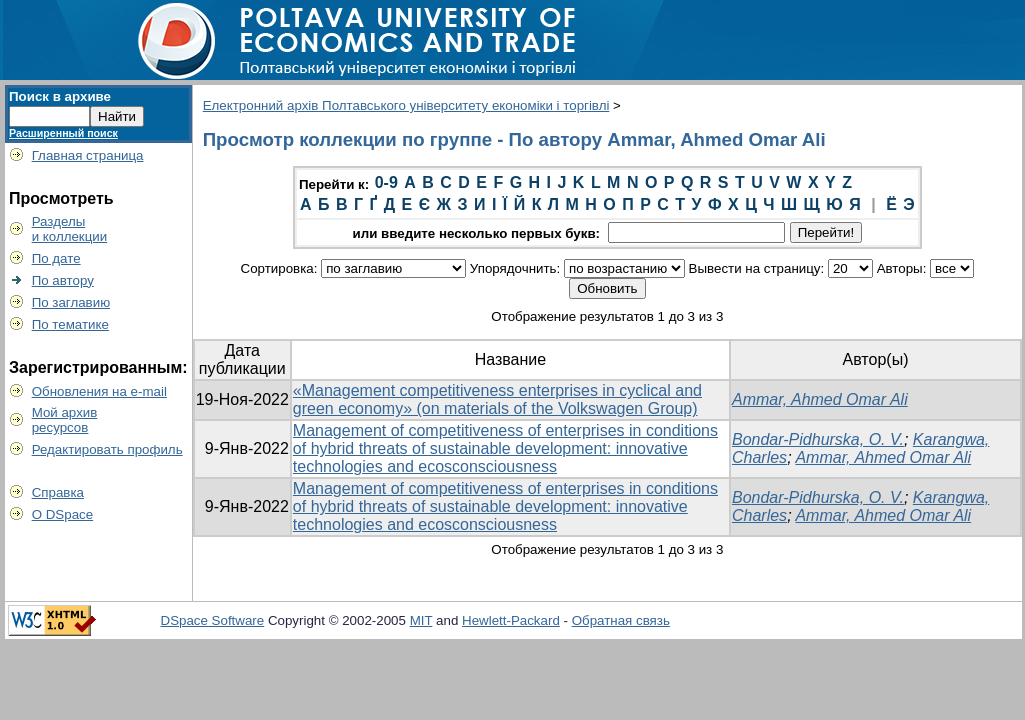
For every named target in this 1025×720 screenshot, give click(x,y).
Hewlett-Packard (511, 620)
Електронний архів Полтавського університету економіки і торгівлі (406, 105)
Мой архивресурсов (65, 420)
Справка (58, 492)
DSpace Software (213, 620)
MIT (421, 620)
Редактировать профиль (107, 449)
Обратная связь (621, 620)
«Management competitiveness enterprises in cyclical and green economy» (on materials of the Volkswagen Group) (497, 399)
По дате (56, 258)
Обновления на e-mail (99, 391)
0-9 (386, 182)
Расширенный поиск (63, 133)
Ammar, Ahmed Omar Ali (820, 399)
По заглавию (71, 302)
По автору (63, 280)
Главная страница (88, 155)
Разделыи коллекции (70, 229)
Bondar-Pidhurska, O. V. (818, 439)
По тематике (70, 324)
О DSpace (63, 514)
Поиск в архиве (60, 96)
